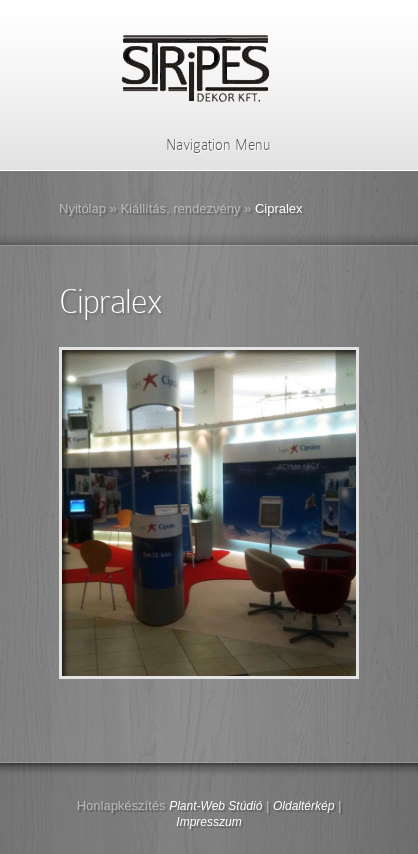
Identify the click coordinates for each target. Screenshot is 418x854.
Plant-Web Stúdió (215, 806)
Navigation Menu (205, 145)
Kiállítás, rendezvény (180, 208)
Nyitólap (82, 208)
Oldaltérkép (303, 806)
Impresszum (208, 822)
